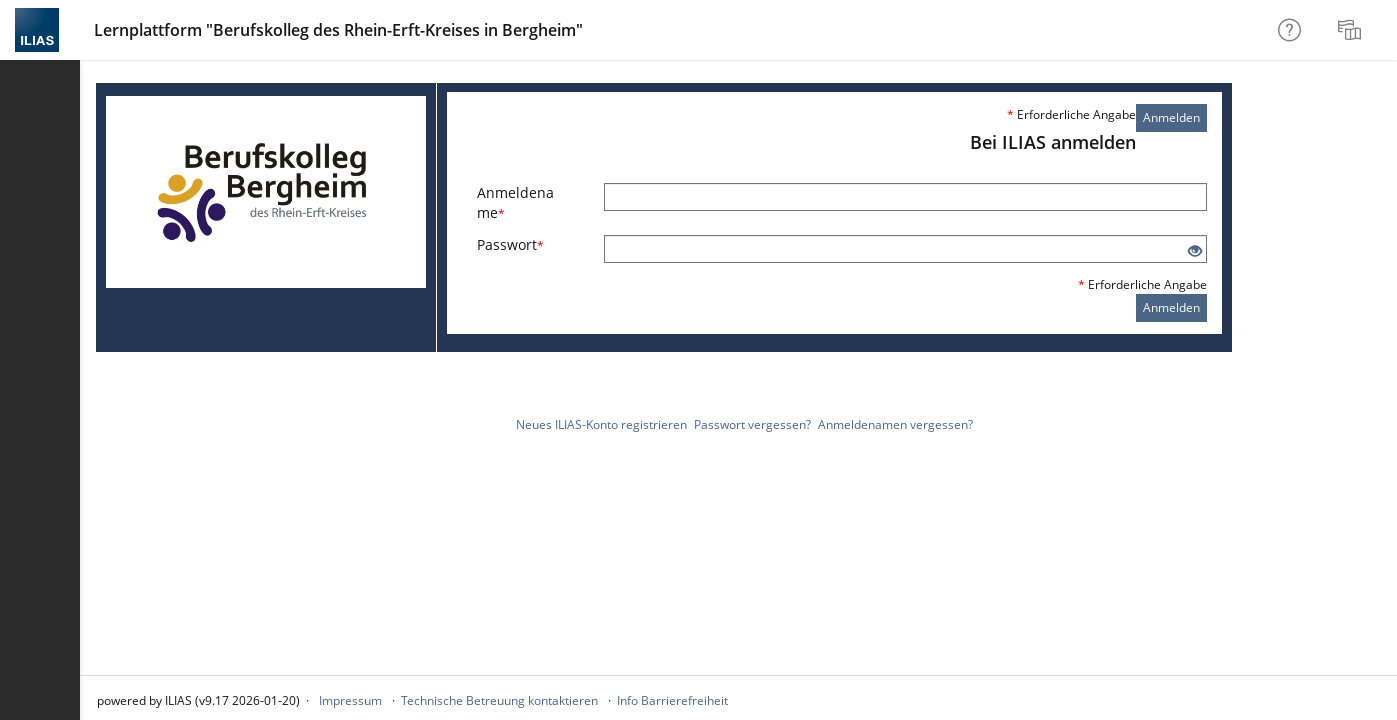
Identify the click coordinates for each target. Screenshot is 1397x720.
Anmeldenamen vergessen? (895, 424)
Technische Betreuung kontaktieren (499, 700)
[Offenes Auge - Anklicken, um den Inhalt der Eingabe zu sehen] (1195, 251)
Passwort (510, 244)
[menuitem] (1352, 30)
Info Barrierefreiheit (672, 700)
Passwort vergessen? (752, 424)
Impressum (350, 700)
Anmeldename (515, 202)
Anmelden (1171, 117)
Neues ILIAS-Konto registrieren (601, 424)
